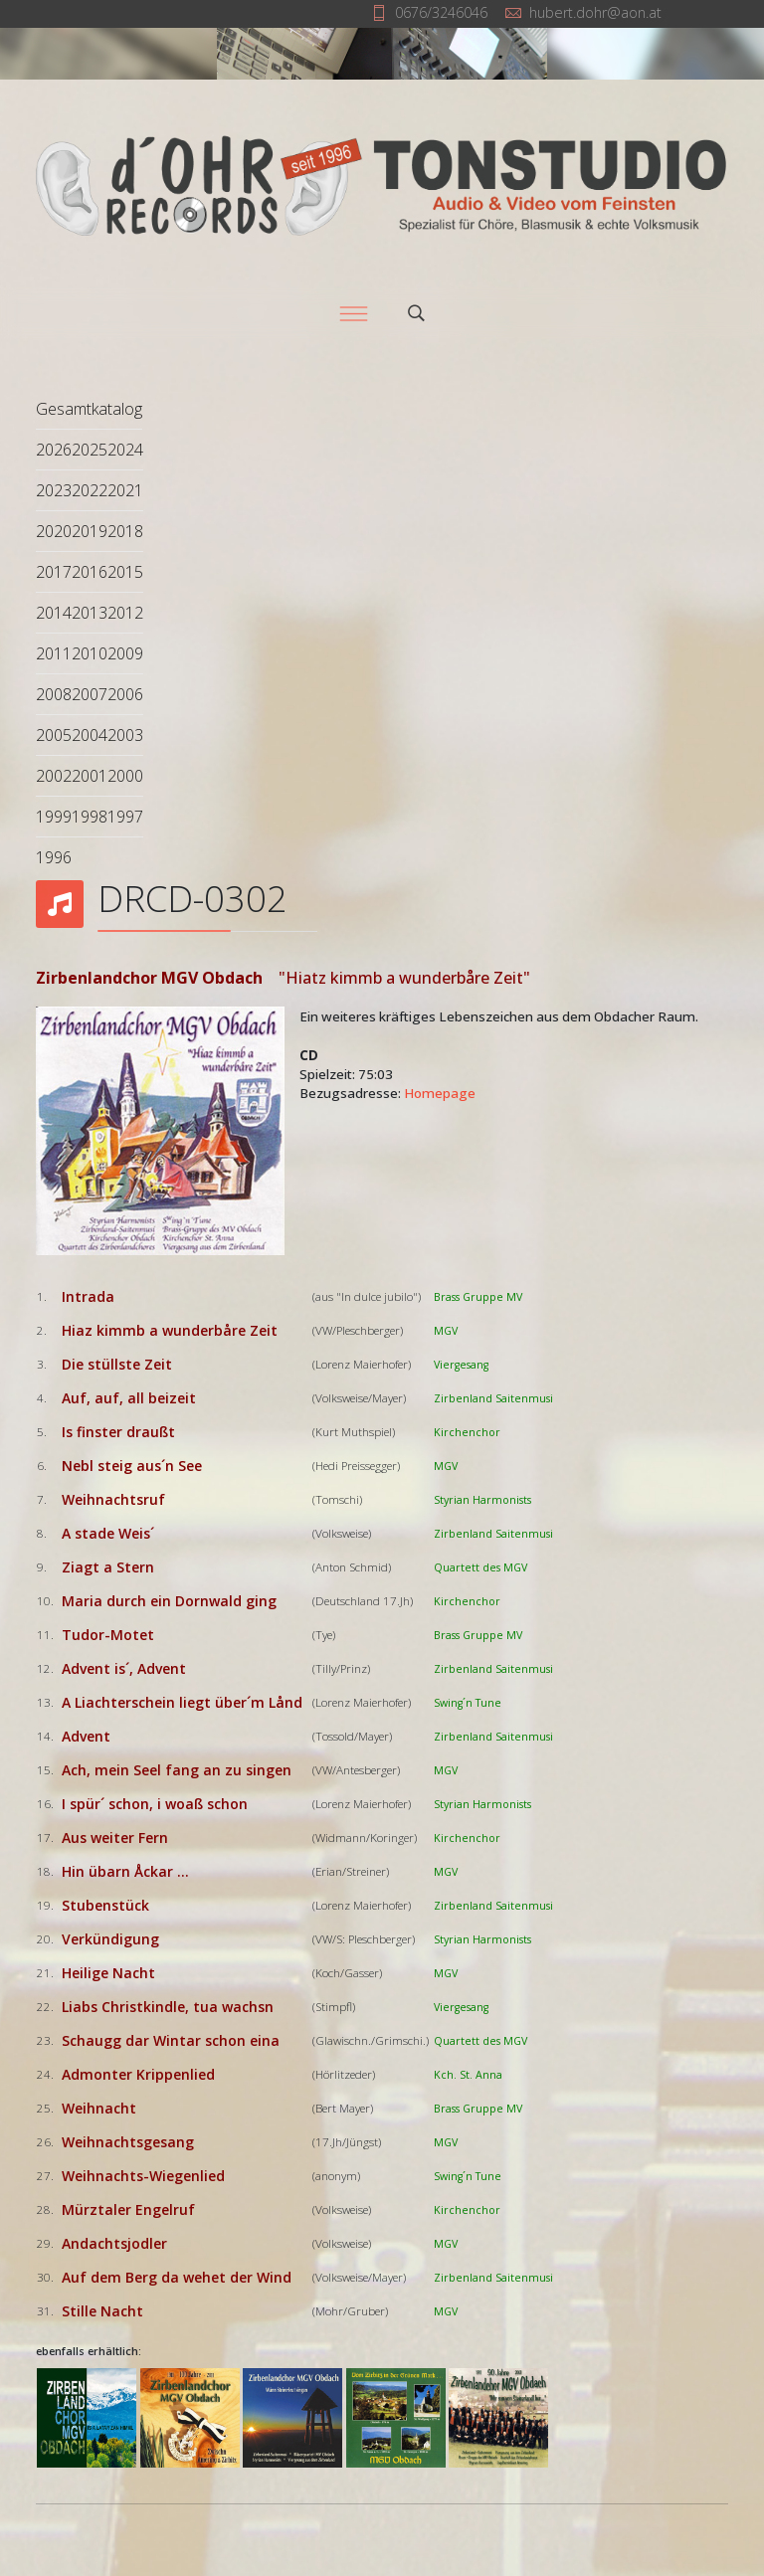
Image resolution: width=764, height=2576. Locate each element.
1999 (54, 817)
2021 (125, 490)
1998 (89, 817)
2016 (89, 572)
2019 (89, 531)
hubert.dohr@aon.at (595, 12)
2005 (54, 735)
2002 (54, 776)
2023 (54, 490)
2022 (89, 490)
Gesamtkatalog (89, 409)
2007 (89, 694)
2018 (125, 531)
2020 (54, 531)
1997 (125, 817)
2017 (54, 572)
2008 (54, 694)
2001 (89, 776)
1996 (54, 857)
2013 (89, 613)
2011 (54, 653)
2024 (125, 449)
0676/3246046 (441, 12)
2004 (89, 735)
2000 (125, 776)
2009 (125, 653)
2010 (89, 653)
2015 (125, 572)
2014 (54, 613)
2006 (125, 694)
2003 (125, 735)
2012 (125, 613)
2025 (89, 449)
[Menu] (353, 313)
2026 (54, 449)
